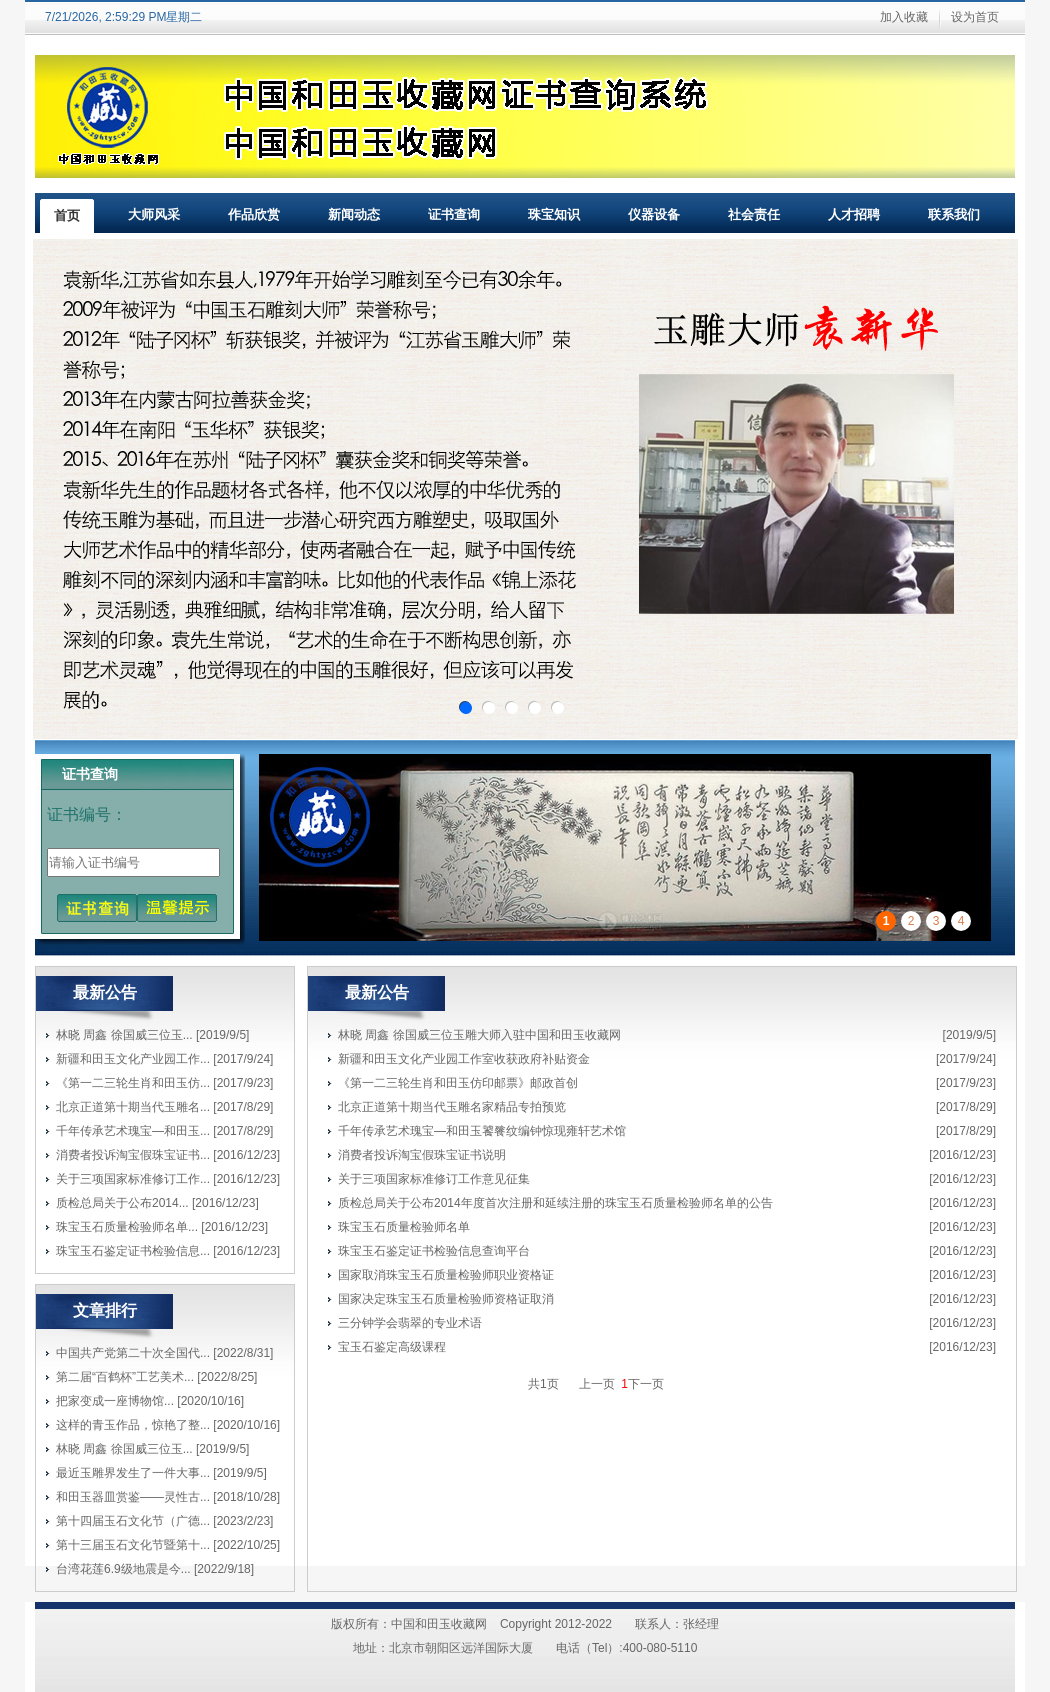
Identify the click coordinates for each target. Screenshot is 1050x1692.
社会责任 (754, 214)
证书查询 (454, 214)
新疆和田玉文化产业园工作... (133, 1059)
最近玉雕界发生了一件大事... (133, 1473)
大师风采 (154, 214)
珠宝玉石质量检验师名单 (404, 1227)
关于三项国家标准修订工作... (133, 1179)
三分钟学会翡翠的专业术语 (410, 1323)
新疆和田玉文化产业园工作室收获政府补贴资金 (464, 1059)
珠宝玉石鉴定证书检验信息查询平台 (434, 1251)
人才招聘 (854, 214)
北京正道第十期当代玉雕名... (133, 1107)
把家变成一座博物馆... (115, 1401)
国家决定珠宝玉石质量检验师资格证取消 (446, 1299)
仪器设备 (654, 214)
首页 (67, 215)
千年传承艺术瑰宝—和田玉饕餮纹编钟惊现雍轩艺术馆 (482, 1131)
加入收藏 (904, 17)
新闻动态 (354, 214)
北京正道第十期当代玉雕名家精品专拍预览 (452, 1107)
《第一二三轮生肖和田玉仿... (133, 1083)
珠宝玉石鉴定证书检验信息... (133, 1251)
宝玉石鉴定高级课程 (392, 1347)
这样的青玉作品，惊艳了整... (133, 1425)
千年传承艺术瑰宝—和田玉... (133, 1131)
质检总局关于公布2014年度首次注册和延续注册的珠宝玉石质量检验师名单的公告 (555, 1203)
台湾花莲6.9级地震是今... (123, 1569)
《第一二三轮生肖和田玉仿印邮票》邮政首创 (458, 1083)
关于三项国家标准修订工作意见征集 (434, 1179)
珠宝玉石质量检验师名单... (127, 1227)
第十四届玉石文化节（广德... (133, 1521)
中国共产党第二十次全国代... (133, 1353)
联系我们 (954, 214)
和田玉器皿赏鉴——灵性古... (133, 1497)
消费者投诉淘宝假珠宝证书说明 (422, 1155)
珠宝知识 (554, 214)
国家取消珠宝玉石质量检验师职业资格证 (446, 1275)
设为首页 (975, 17)
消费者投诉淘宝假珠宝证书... (133, 1155)
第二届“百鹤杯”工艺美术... (125, 1377)
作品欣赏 (254, 214)
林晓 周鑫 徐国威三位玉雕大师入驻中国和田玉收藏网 (479, 1035)
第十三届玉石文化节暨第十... (133, 1545)
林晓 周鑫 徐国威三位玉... (124, 1035)
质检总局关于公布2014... (122, 1203)
